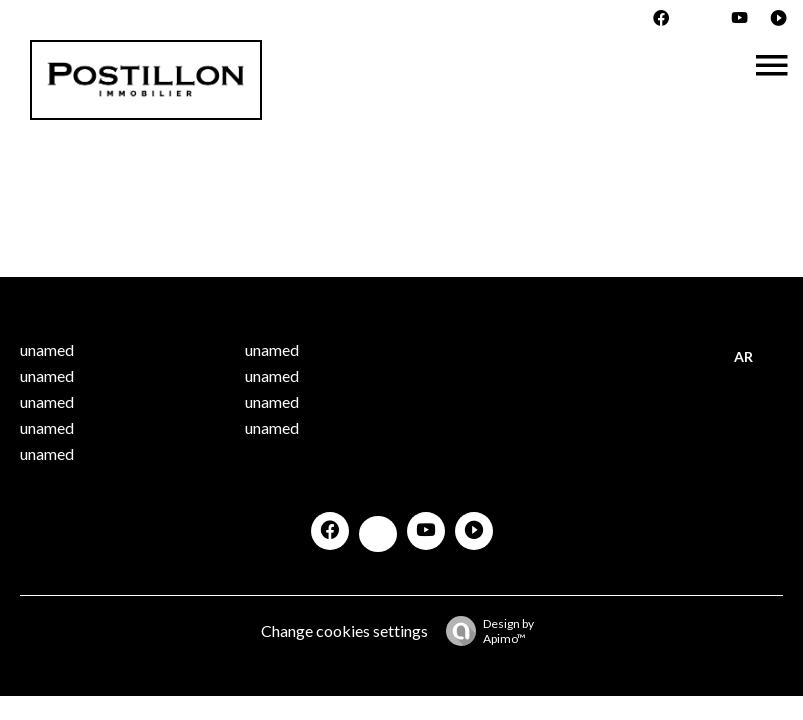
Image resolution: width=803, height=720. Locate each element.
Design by (485, 631)
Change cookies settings (344, 630)
